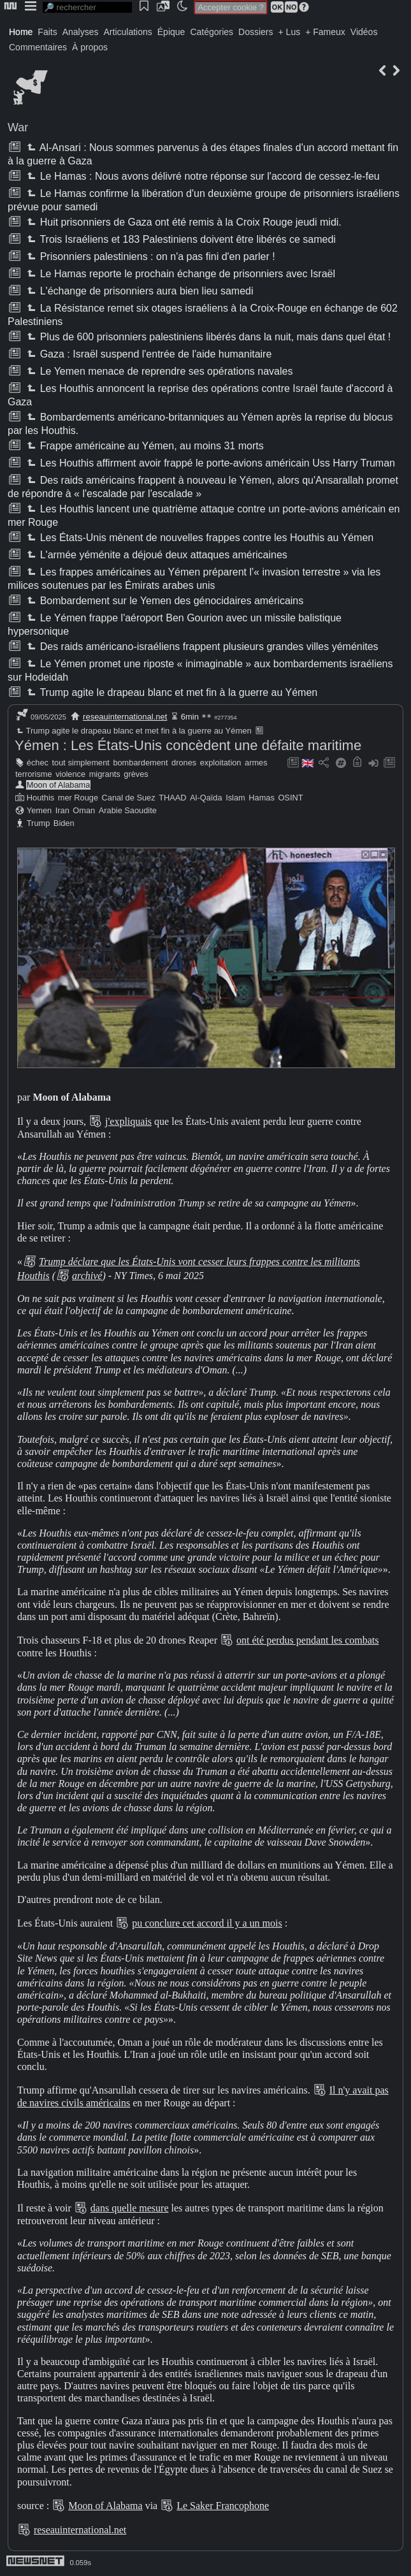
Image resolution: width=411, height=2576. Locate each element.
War (18, 127)
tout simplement (81, 762)
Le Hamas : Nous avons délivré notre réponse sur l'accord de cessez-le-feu (201, 176)
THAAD (172, 797)
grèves (136, 774)
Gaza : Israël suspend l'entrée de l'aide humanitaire (147, 354)
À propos (90, 47)
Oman (84, 810)
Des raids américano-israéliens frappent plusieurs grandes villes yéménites (201, 646)
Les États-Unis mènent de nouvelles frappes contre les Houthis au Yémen (198, 537)
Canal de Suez (128, 797)
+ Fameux (325, 32)
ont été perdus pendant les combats (307, 1640)
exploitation (221, 762)
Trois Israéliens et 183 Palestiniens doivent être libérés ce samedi (179, 239)
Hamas (262, 797)
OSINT (290, 797)
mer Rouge (78, 797)
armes (256, 762)
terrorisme (33, 774)
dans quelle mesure (129, 2208)
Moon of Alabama (58, 785)
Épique (171, 32)
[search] (87, 7)
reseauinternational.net (125, 716)
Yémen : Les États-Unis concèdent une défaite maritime (188, 745)
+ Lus (289, 32)
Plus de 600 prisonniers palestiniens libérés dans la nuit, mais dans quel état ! (207, 336)
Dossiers (255, 32)
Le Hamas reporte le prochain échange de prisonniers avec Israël (179, 273)
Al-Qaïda (206, 797)
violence (70, 774)
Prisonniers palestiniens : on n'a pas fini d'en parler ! (149, 256)
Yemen (39, 810)
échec (37, 762)
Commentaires (38, 47)
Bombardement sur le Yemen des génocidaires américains (163, 600)
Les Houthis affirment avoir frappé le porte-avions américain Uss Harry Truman (209, 463)
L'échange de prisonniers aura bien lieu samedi (138, 291)
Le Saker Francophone (223, 2505)
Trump (38, 823)
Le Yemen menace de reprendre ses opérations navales (158, 371)
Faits (47, 32)
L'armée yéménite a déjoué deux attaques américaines (155, 554)
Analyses (80, 32)
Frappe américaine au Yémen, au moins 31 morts (143, 445)
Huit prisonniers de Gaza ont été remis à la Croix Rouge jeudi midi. (182, 222)
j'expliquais (128, 1121)
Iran (62, 810)
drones (183, 762)
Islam (235, 797)
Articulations (128, 32)
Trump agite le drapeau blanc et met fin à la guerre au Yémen (170, 692)
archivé (87, 1275)
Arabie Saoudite (128, 810)
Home (20, 32)
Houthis (40, 797)
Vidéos (364, 32)
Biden (64, 823)
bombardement (140, 762)
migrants (104, 774)
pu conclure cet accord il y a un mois (207, 1923)
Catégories (211, 32)
